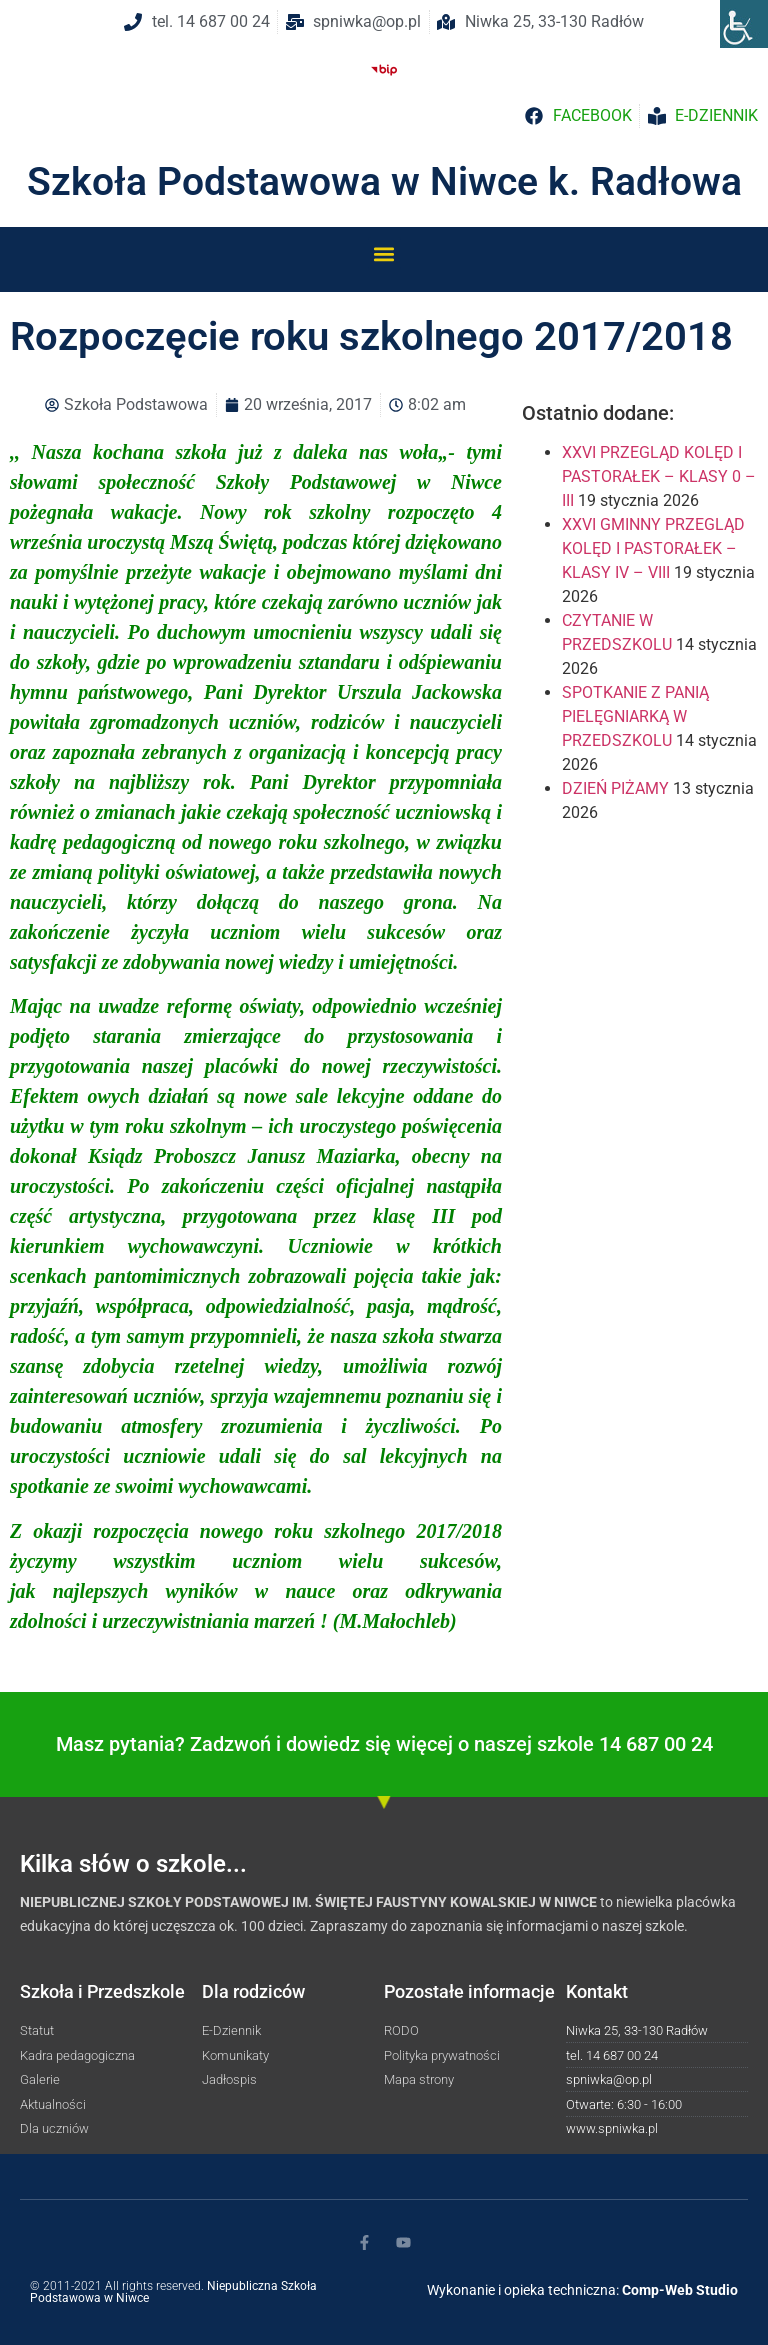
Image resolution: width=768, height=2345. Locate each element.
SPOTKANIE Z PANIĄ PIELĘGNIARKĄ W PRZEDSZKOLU (635, 716)
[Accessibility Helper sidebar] (744, 24)
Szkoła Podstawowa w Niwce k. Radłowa (384, 182)
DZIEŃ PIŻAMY (615, 788)
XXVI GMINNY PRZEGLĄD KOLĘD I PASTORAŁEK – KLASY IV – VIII (653, 548)
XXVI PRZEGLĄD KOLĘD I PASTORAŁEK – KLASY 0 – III (659, 476)
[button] (384, 253)
